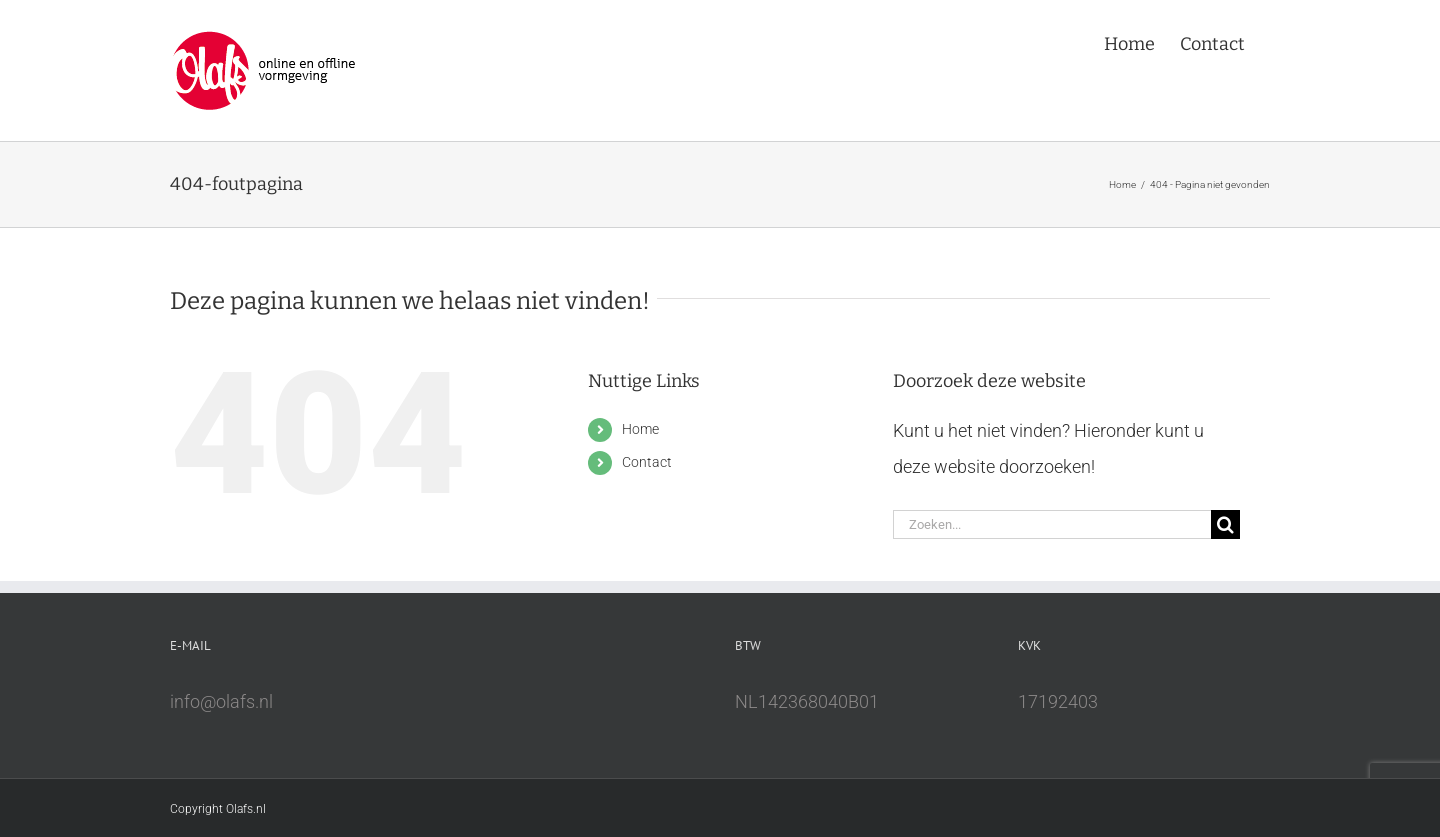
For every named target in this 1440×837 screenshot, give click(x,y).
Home (640, 429)
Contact (647, 462)
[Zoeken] (1225, 524)
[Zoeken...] (1052, 524)
